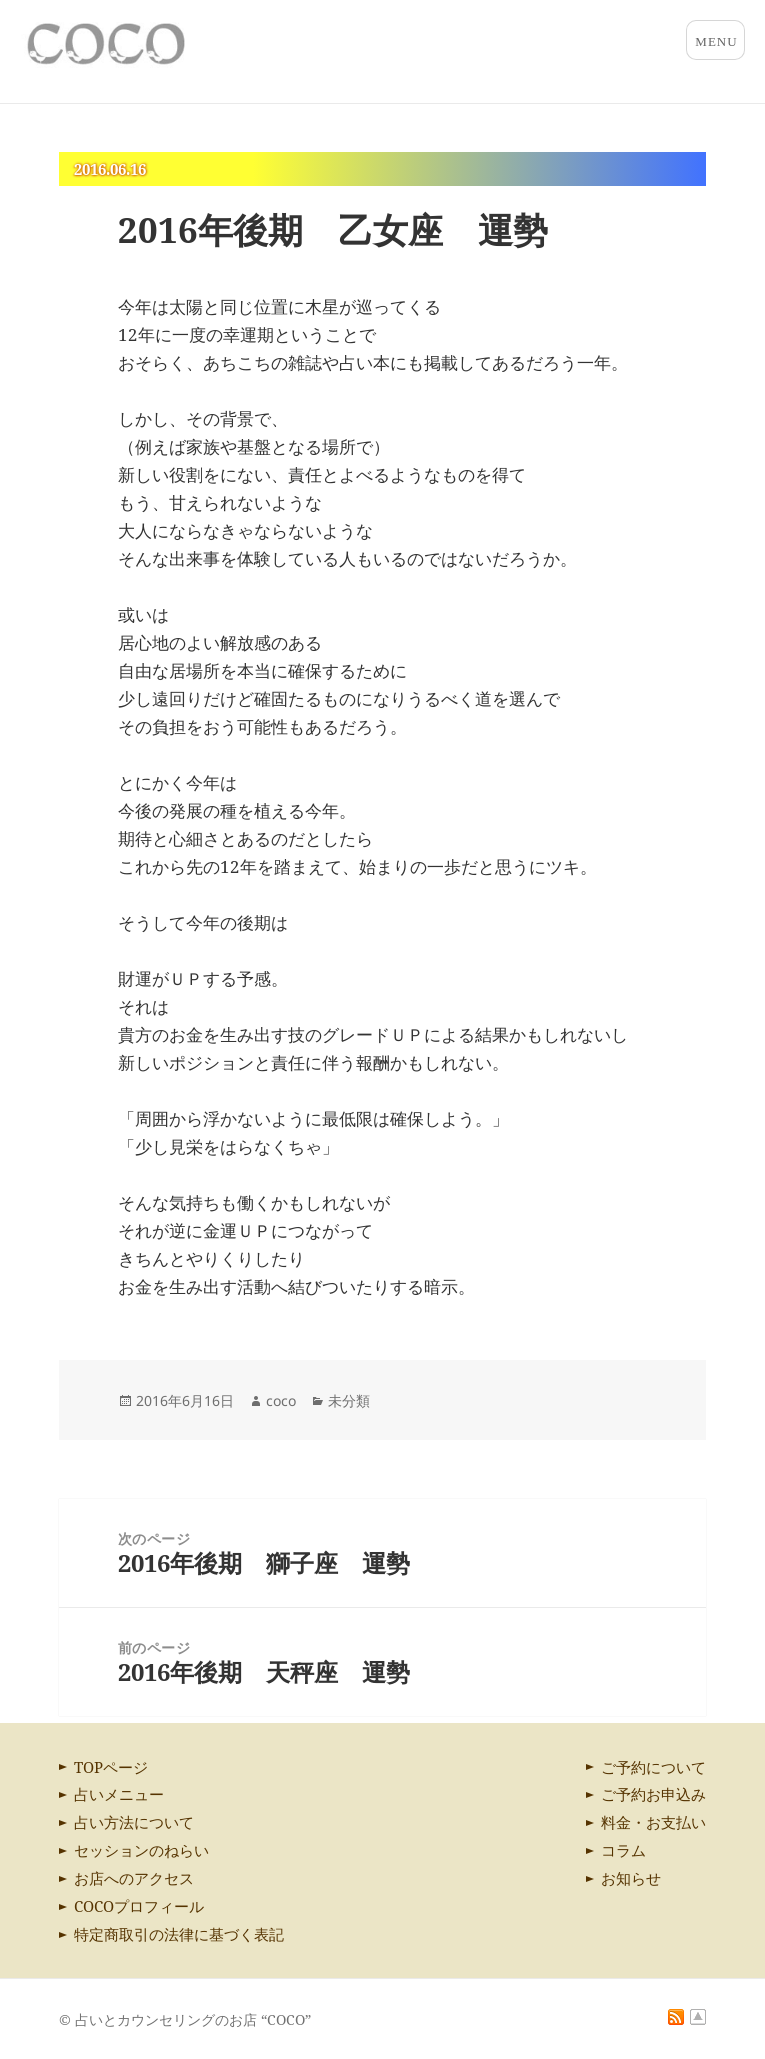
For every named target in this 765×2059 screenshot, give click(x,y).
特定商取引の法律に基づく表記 (179, 1934)
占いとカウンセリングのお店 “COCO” (168, 44)
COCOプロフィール (139, 1906)
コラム (623, 1850)
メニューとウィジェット (715, 40)
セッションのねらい (141, 1850)
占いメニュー (119, 1794)
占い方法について (134, 1822)
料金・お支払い (653, 1822)
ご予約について (653, 1767)
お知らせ (631, 1878)
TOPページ (111, 1767)
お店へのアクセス (134, 1878)
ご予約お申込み (653, 1794)
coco (281, 1400)
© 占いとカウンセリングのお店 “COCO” (185, 2019)
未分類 (349, 1400)
